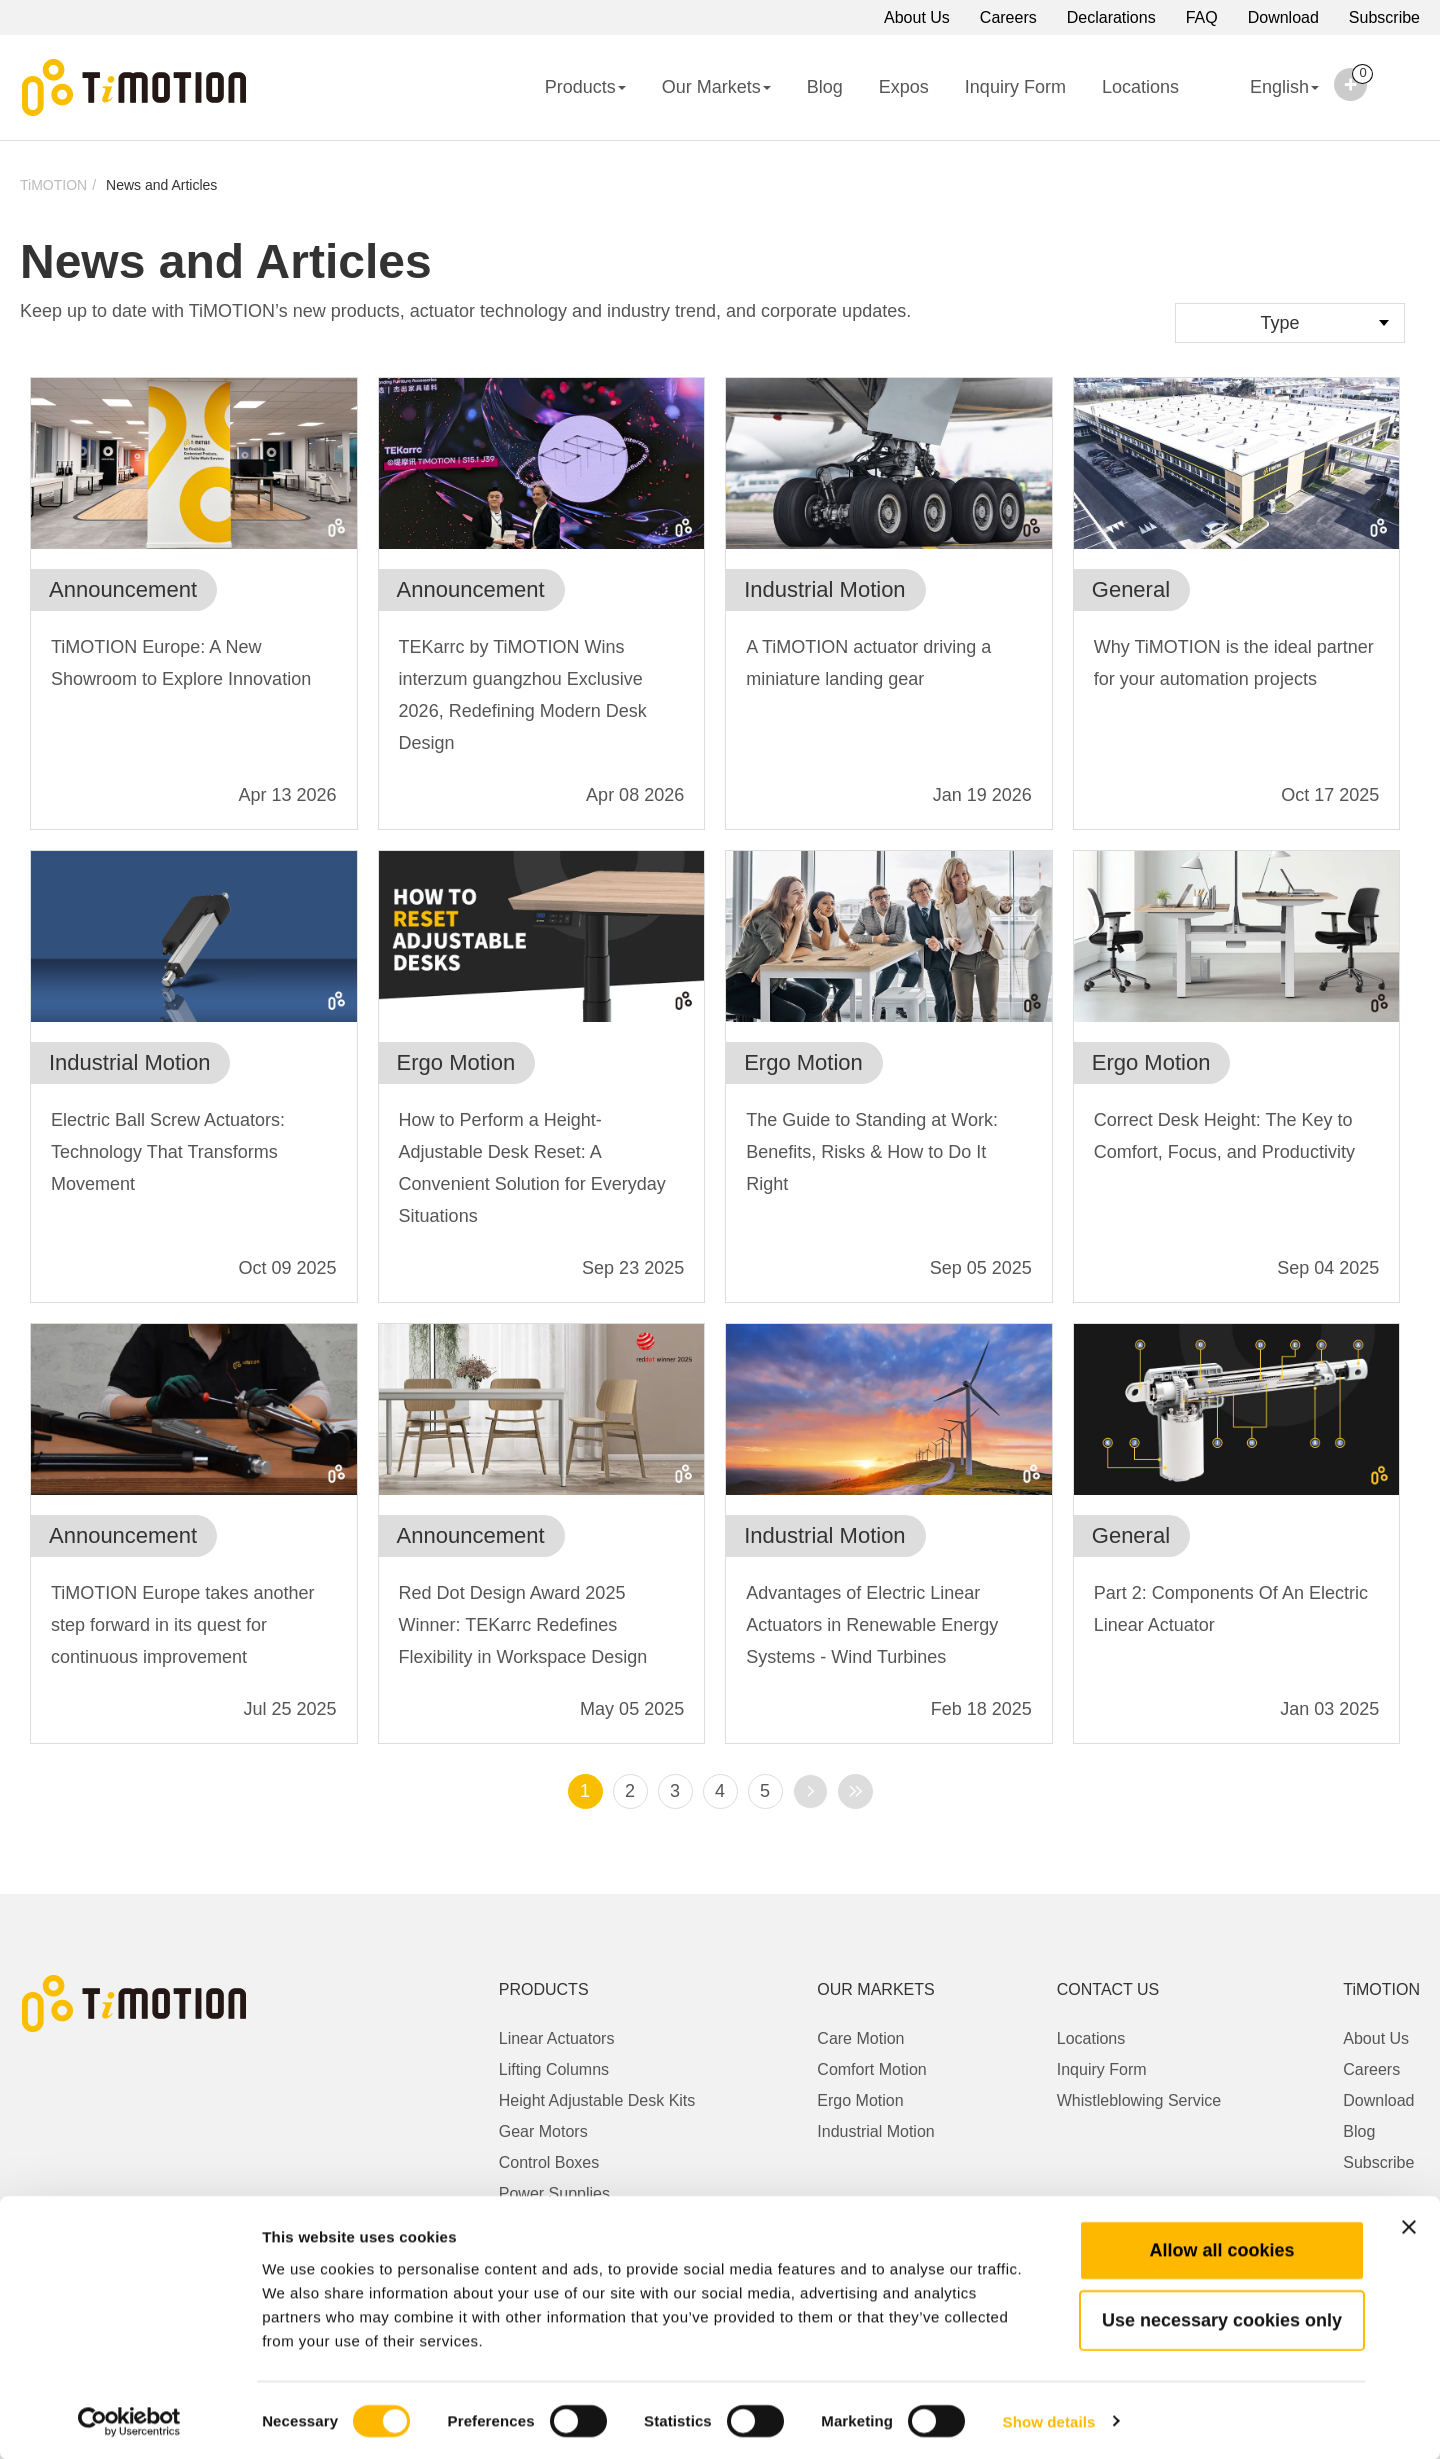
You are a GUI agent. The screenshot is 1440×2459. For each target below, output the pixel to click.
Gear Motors (543, 2131)
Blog (825, 87)
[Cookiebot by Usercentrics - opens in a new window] (129, 2420)
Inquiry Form (1015, 87)
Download (1283, 17)
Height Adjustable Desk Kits (597, 2100)
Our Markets (716, 87)
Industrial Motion (875, 2131)
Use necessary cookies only (1222, 2318)
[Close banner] (1409, 2225)
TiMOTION (53, 185)
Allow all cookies (1221, 2248)
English (1267, 100)
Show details (1049, 2419)
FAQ (1202, 17)
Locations (1140, 87)
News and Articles (161, 185)
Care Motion (860, 2038)
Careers (1008, 17)
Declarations (1111, 17)
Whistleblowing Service (1139, 2100)
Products (585, 87)
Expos (904, 87)
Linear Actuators (557, 2038)
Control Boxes (549, 2162)
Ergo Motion (860, 2100)
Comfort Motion (871, 2069)
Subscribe (1384, 17)
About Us (917, 17)
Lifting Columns (554, 2069)
